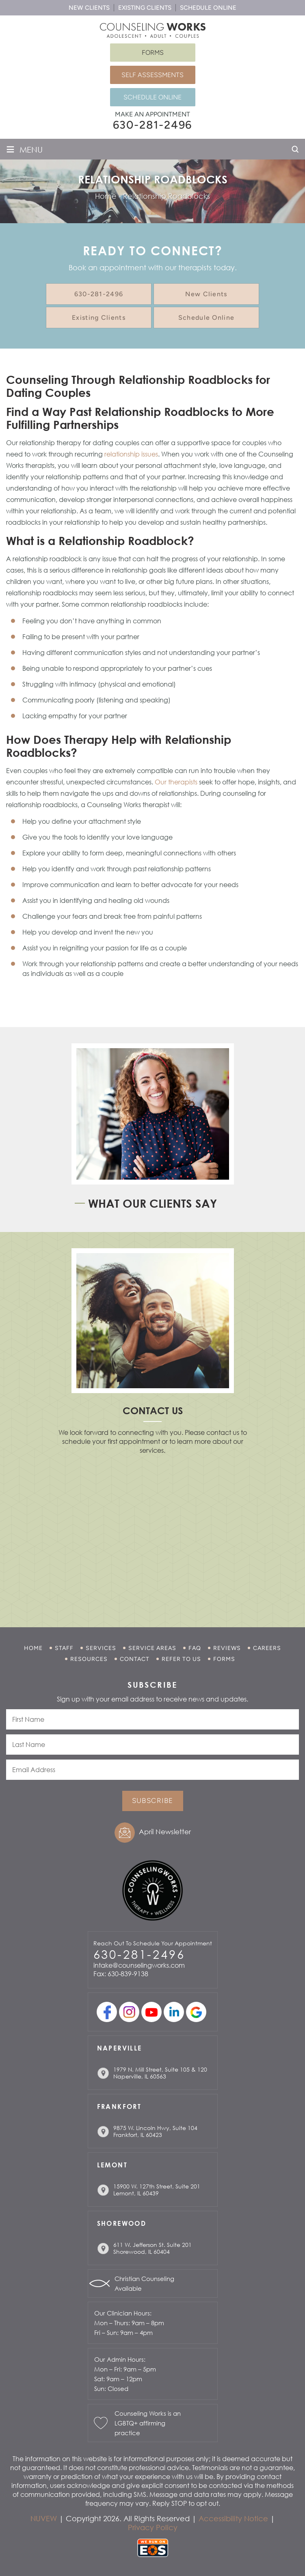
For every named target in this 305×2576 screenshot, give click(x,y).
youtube (151, 2012)
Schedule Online (208, 7)
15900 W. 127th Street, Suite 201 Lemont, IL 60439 (156, 2190)
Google (196, 2012)
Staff (64, 1648)
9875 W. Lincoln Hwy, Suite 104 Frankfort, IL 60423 (155, 2131)
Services (101, 1648)
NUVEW (43, 2518)
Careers (267, 1648)
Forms (153, 52)
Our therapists (176, 782)
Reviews (227, 1648)
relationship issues (131, 454)
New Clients (89, 7)
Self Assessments (152, 75)
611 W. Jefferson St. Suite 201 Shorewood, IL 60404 (152, 2248)
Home (33, 1648)
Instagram (129, 2012)
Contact (134, 1659)
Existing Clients (144, 7)
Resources (89, 1659)
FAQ (194, 1648)
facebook (107, 2012)
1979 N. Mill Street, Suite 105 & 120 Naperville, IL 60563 (160, 2073)
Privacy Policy (152, 2527)
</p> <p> (152, 1530)
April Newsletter (165, 1831)
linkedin (174, 2012)
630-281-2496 (153, 124)
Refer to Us (181, 1659)
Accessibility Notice (233, 2518)
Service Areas (152, 1648)
